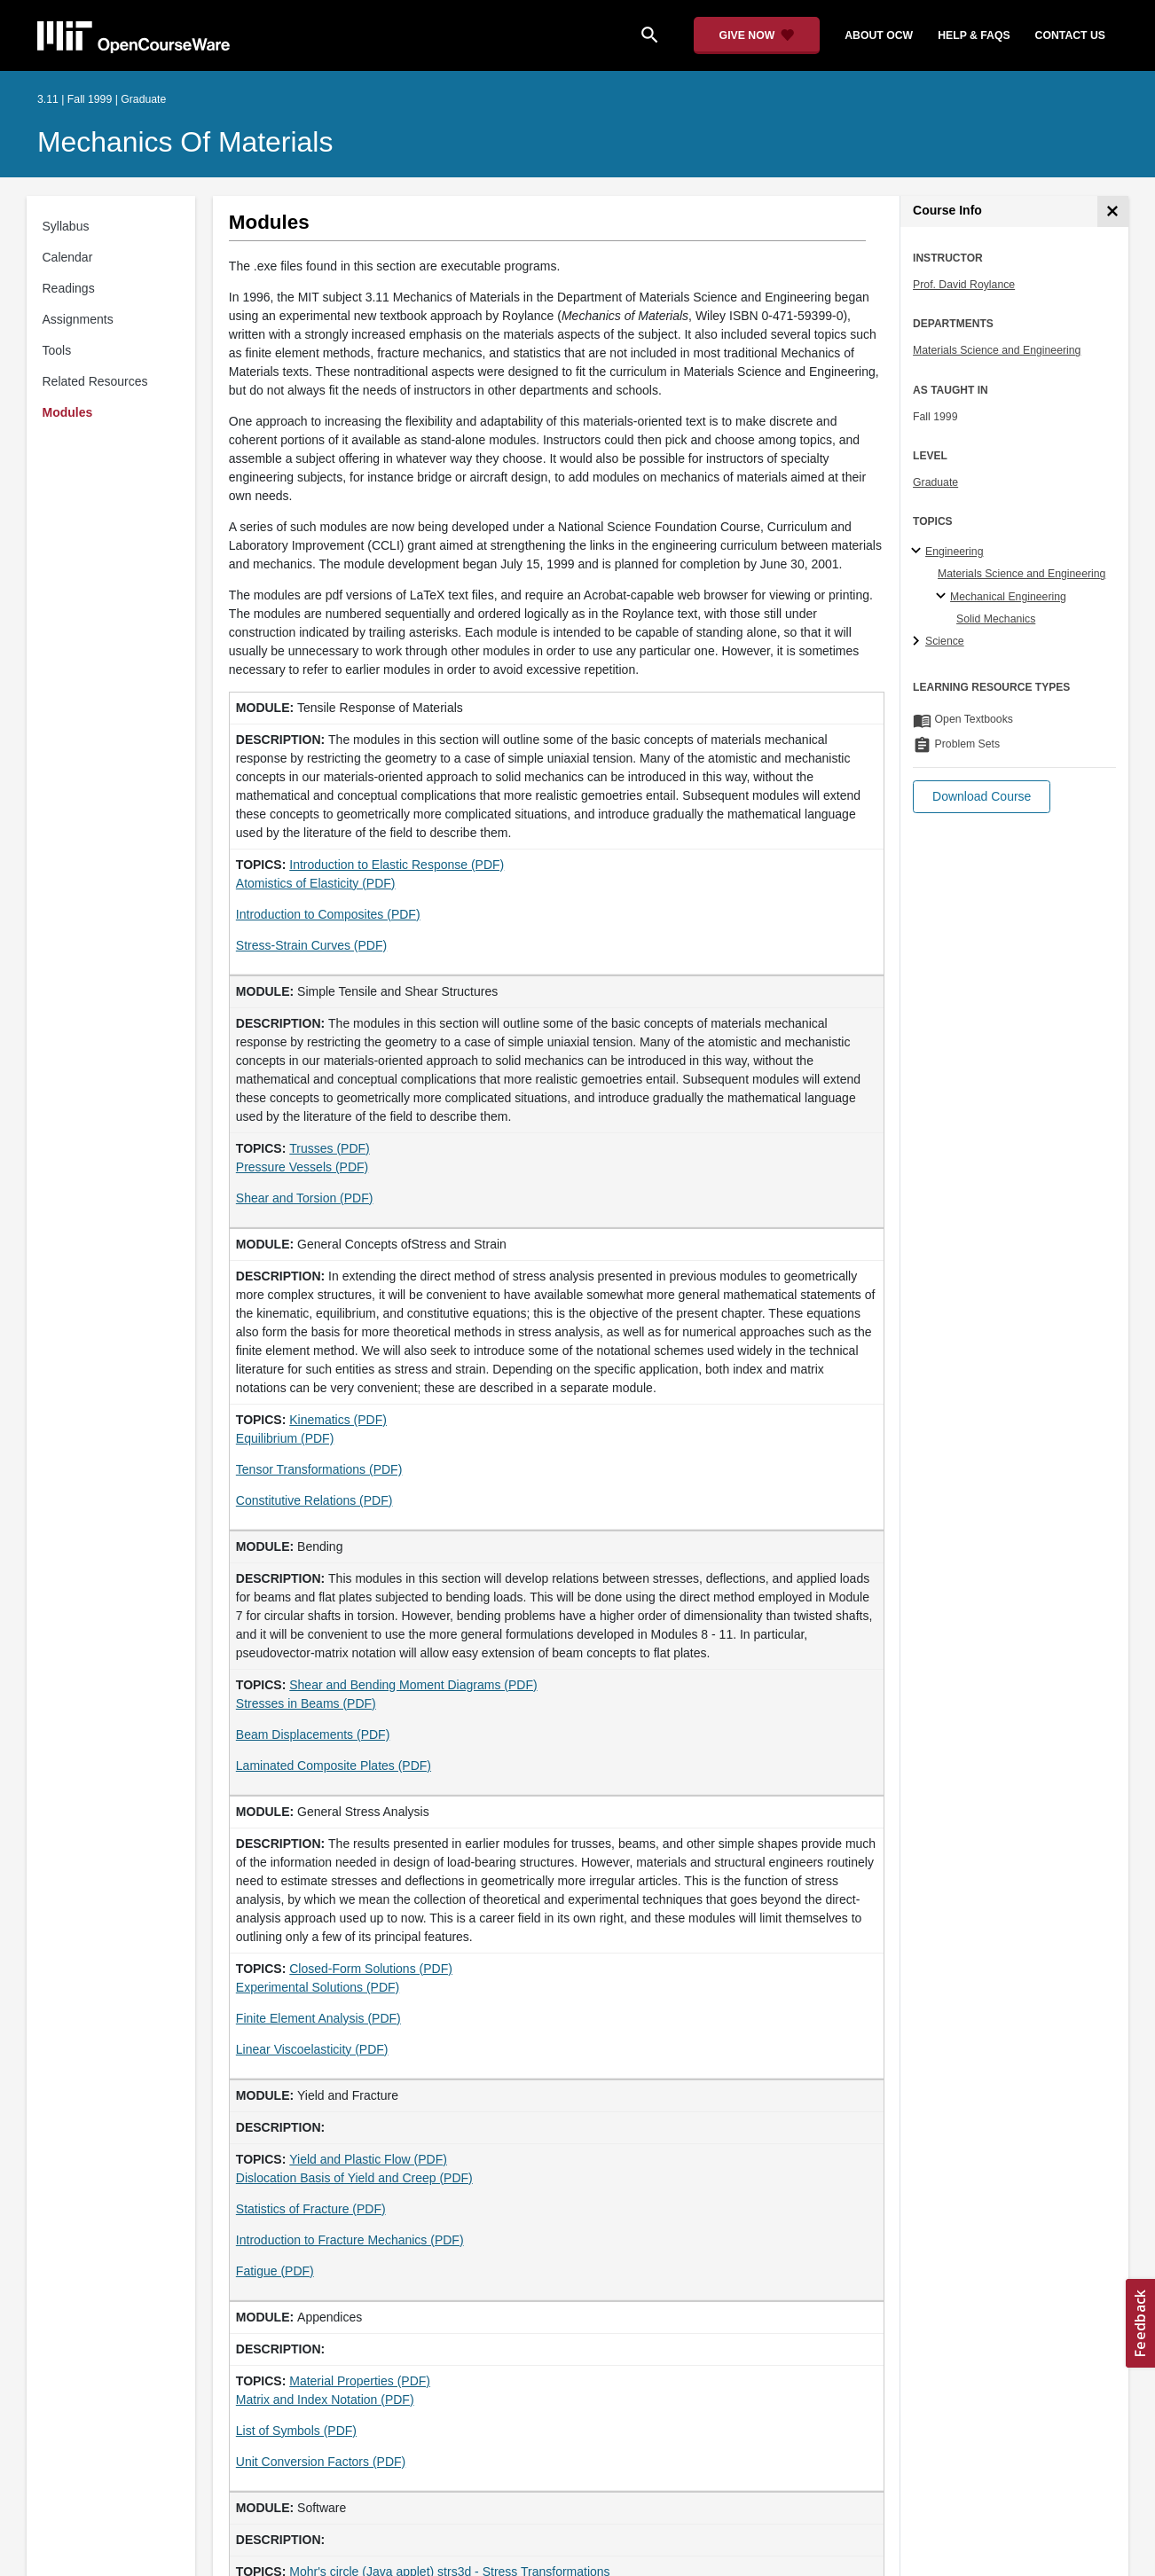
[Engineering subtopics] (919, 551)
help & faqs (974, 35)
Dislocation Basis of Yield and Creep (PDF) (354, 2178)
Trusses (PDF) (329, 1148)
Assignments (78, 319)
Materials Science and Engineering (996, 350)
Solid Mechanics (995, 619)
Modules (68, 412)
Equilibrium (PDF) (285, 1438)
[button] (981, 796)
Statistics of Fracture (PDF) (311, 2209)
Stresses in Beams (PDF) (306, 1703)
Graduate (935, 482)
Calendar (68, 257)
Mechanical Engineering (1008, 597)
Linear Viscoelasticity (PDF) (312, 2049)
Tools (57, 350)
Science (944, 641)
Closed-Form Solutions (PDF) (370, 1968)
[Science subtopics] (919, 642)
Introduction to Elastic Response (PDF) (396, 864)
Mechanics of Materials (185, 142)
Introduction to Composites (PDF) (328, 914)
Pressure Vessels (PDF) (302, 1167)
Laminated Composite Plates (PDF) (333, 1765)
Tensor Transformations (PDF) (319, 1469)
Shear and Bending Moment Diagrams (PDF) (413, 1685)
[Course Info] (1112, 211)
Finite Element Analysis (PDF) (318, 2018)
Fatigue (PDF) (275, 2271)
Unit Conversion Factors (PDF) (320, 2462)
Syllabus (66, 226)
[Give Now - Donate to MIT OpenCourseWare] (757, 35)
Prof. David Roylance (964, 284)
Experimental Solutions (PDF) (317, 1987)
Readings (69, 288)
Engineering (954, 551)
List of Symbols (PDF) (296, 2430)
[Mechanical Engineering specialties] (943, 596)
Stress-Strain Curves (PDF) (311, 945)
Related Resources (95, 381)
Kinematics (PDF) (338, 1420)
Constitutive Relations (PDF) (314, 1500)
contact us (1070, 35)
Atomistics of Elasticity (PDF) (316, 883)
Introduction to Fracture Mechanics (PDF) (350, 2240)
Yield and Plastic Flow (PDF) (368, 2159)
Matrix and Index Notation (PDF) (325, 2399)
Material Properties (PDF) (359, 2381)
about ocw (879, 35)
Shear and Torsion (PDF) (304, 1198)
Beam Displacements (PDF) (313, 1734)
